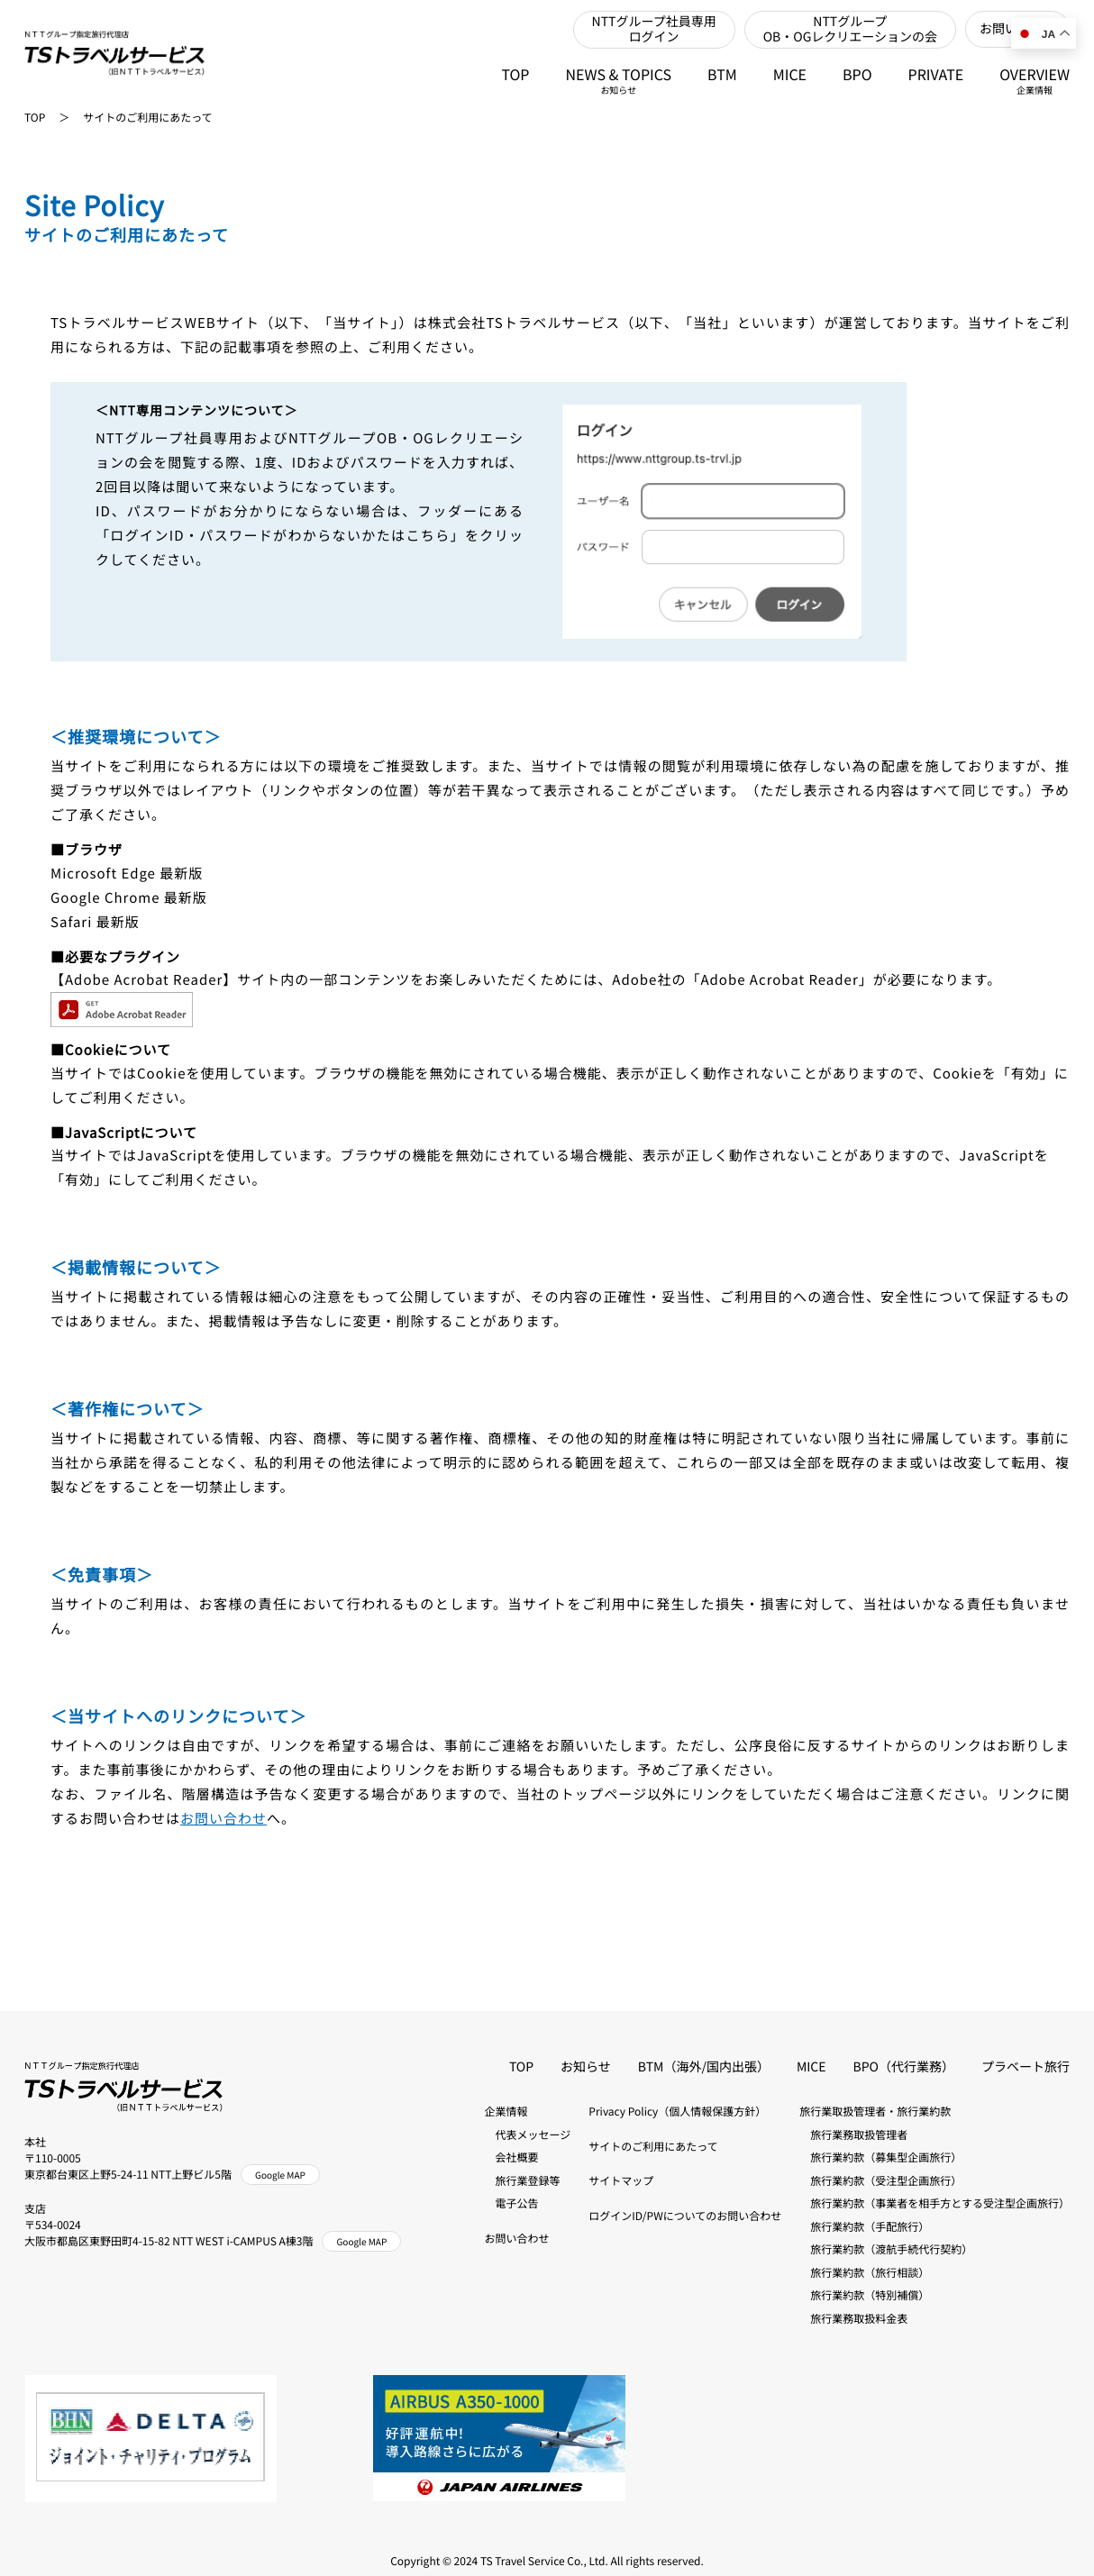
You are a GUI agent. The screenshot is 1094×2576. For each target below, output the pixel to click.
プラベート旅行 (1025, 2067)
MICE (790, 74)
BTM (722, 74)
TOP (515, 74)
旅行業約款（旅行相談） (864, 2272)
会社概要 (512, 2157)
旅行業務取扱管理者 (853, 2135)
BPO (857, 74)
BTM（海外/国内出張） (704, 2067)
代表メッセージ (528, 2135)
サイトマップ (620, 2181)
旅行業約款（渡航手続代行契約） (885, 2249)
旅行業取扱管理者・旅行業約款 (875, 2111)
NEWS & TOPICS (619, 81)
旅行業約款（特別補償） (864, 2295)
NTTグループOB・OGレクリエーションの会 (850, 29)
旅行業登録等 (523, 2181)
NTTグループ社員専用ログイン (654, 29)
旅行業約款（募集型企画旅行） (880, 2157)
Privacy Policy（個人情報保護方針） (677, 2111)
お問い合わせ (223, 1818)
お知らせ (586, 2067)
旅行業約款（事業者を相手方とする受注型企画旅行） (934, 2203)
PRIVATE (936, 74)
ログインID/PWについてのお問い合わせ (684, 2216)
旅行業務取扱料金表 (853, 2318)
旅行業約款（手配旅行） (864, 2227)
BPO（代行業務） (903, 2067)
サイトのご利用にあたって (147, 117)
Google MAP (280, 2174)
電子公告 (512, 2203)
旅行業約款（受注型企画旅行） (880, 2181)
